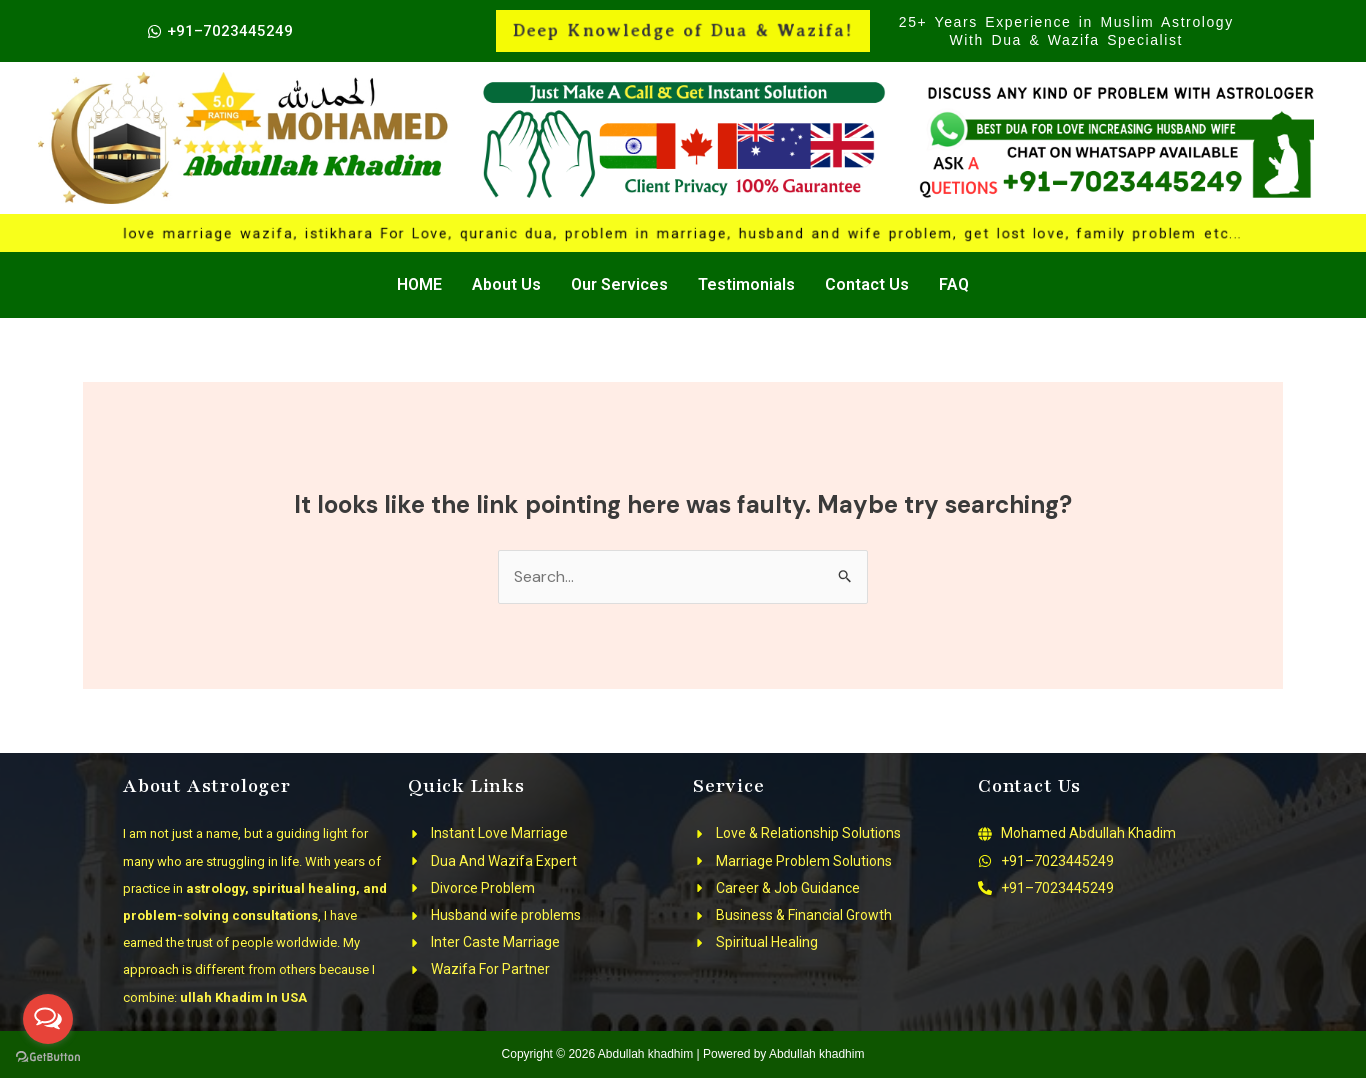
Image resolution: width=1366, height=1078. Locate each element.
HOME (419, 284)
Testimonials (746, 284)
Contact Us (867, 284)
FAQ (954, 284)
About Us (506, 284)
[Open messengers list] (48, 1019)
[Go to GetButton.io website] (48, 1057)
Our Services (619, 284)
